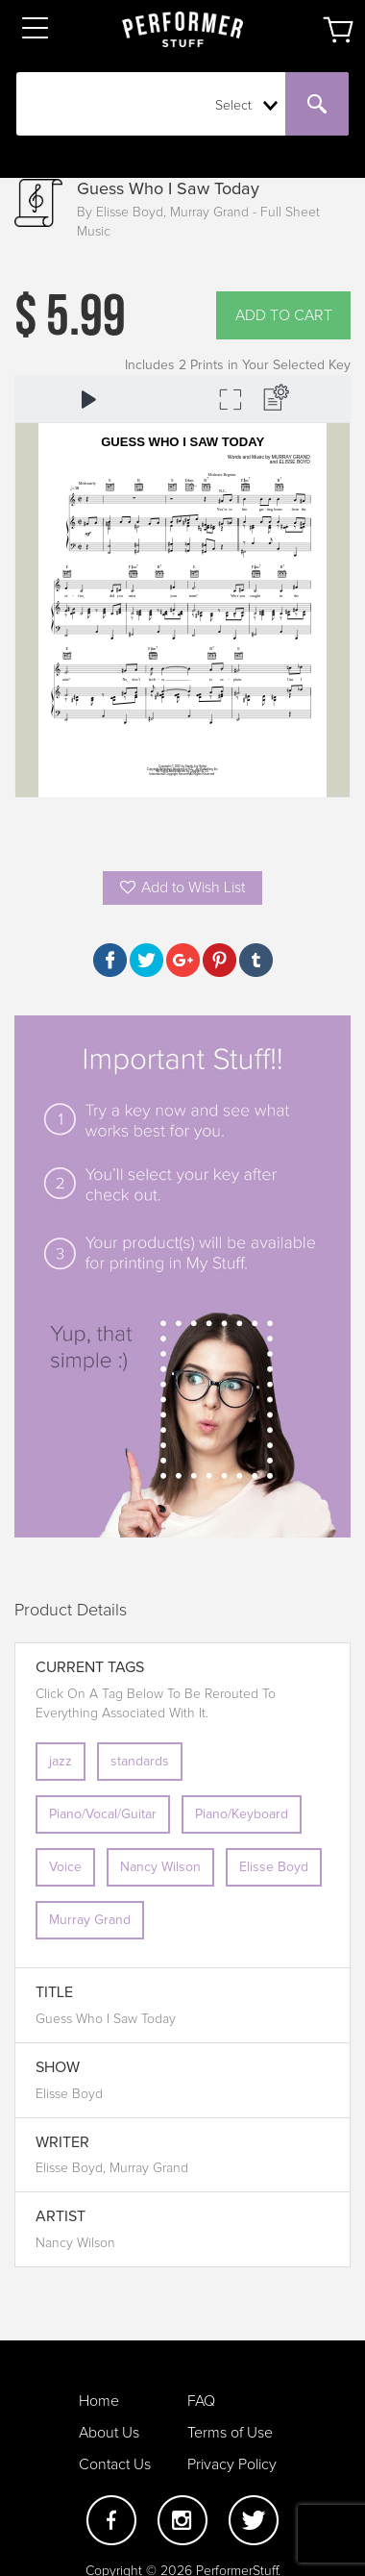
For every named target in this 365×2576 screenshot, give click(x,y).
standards (139, 1761)
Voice (65, 1867)
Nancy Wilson (160, 1867)
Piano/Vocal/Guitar (103, 1814)
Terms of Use (230, 2432)
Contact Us (115, 2464)
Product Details (70, 1610)
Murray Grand (90, 1920)
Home (99, 2401)
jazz (60, 1761)
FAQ (201, 2401)
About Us (109, 2432)
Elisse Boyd (273, 1867)
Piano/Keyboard (241, 1814)
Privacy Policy (232, 2464)
